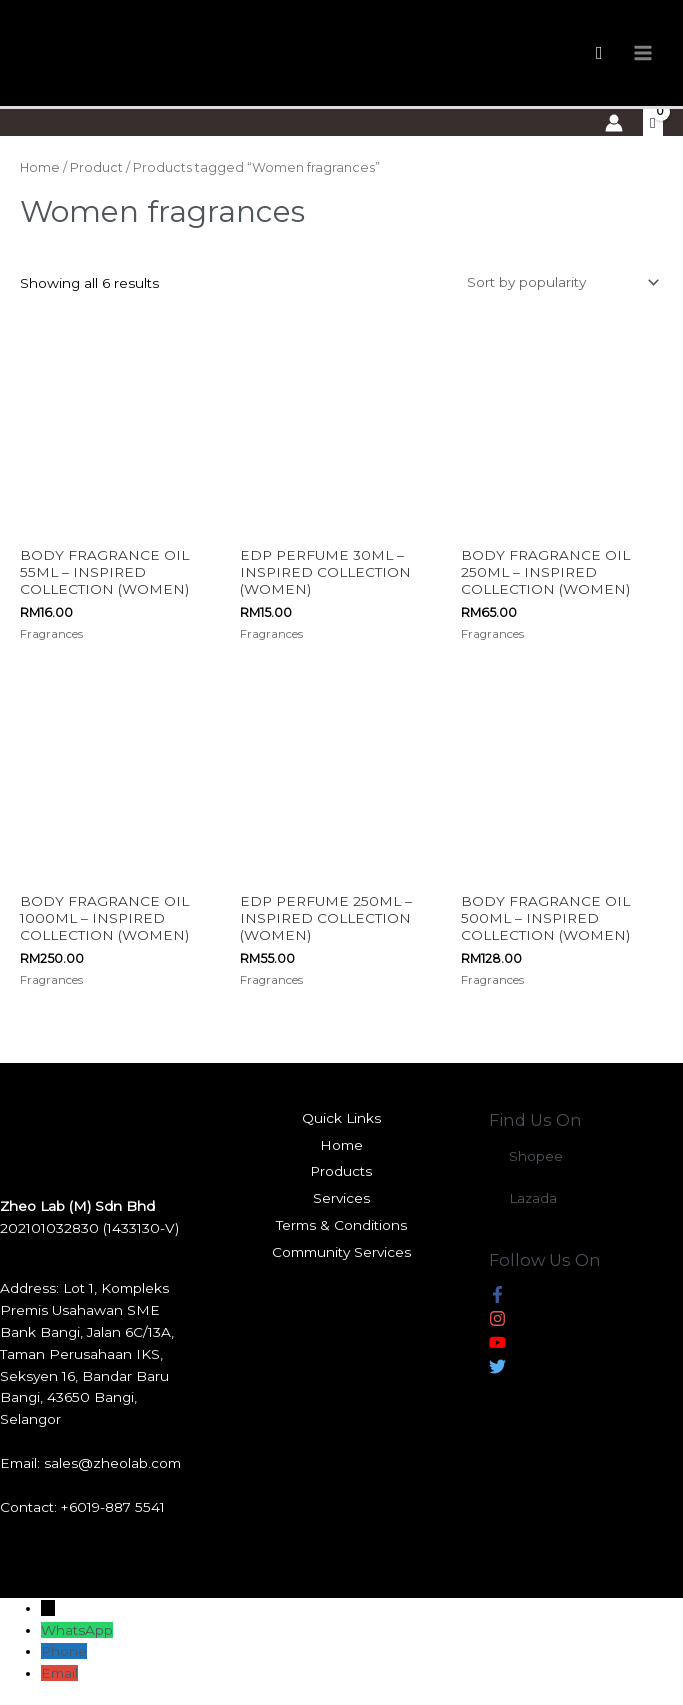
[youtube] (497, 1345)
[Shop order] (559, 281)
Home (40, 167)
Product (96, 167)
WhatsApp (77, 1629)
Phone (64, 1650)
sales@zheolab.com (112, 1462)
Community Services (341, 1251)
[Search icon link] (599, 53)
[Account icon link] (614, 123)
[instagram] (497, 1321)
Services (341, 1197)
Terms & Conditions (341, 1224)
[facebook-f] (497, 1297)
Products (341, 1170)
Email (59, 1672)
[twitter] (497, 1369)
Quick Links (341, 1117)
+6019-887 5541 (113, 1506)
